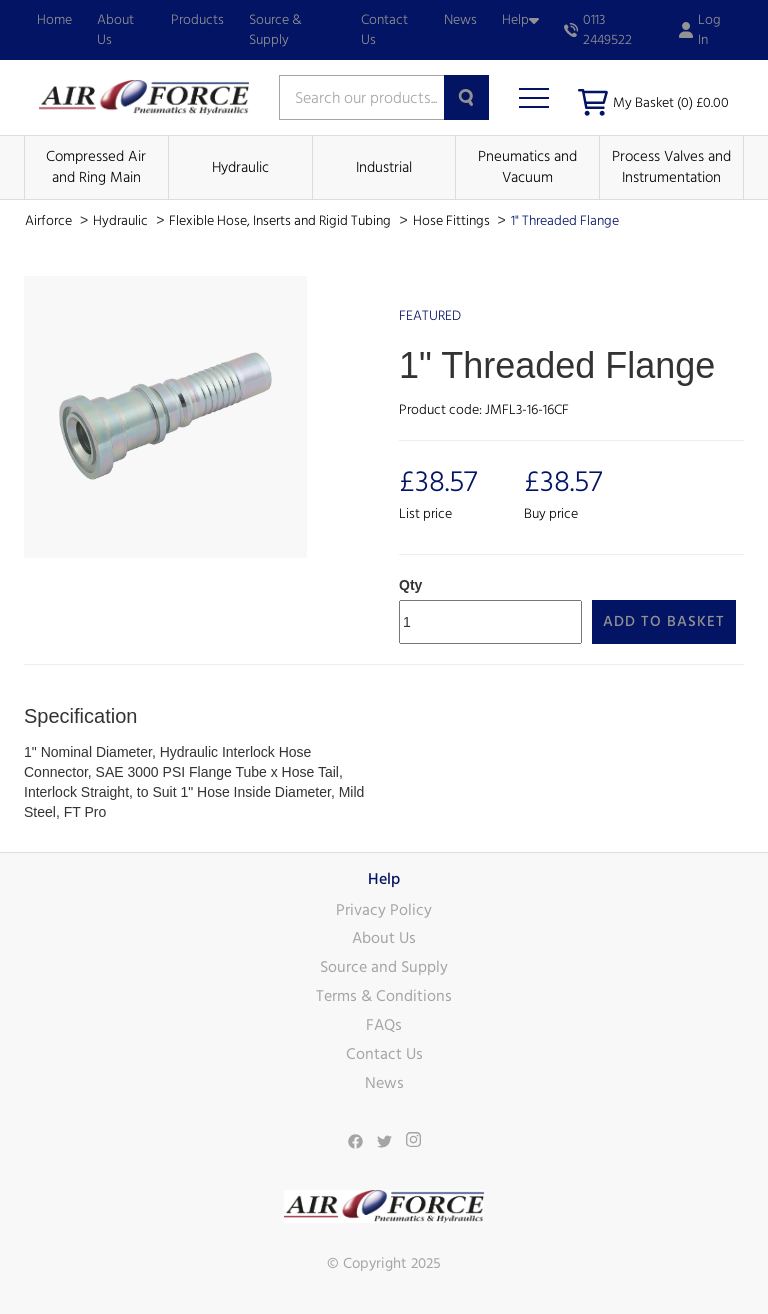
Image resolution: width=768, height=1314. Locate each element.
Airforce (50, 221)
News (460, 20)
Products (197, 20)
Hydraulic (240, 167)
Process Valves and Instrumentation (671, 167)
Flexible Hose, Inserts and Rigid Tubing (281, 221)
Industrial (384, 167)
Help (520, 20)
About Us (115, 30)
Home (54, 20)
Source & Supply (275, 30)
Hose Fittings (453, 221)
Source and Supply (384, 967)
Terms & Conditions (384, 996)
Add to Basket (664, 621)
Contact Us (384, 30)
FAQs (384, 1025)
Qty (410, 585)
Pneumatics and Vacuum (527, 167)
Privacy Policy (384, 910)
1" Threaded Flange (565, 221)
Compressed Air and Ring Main (96, 167)
